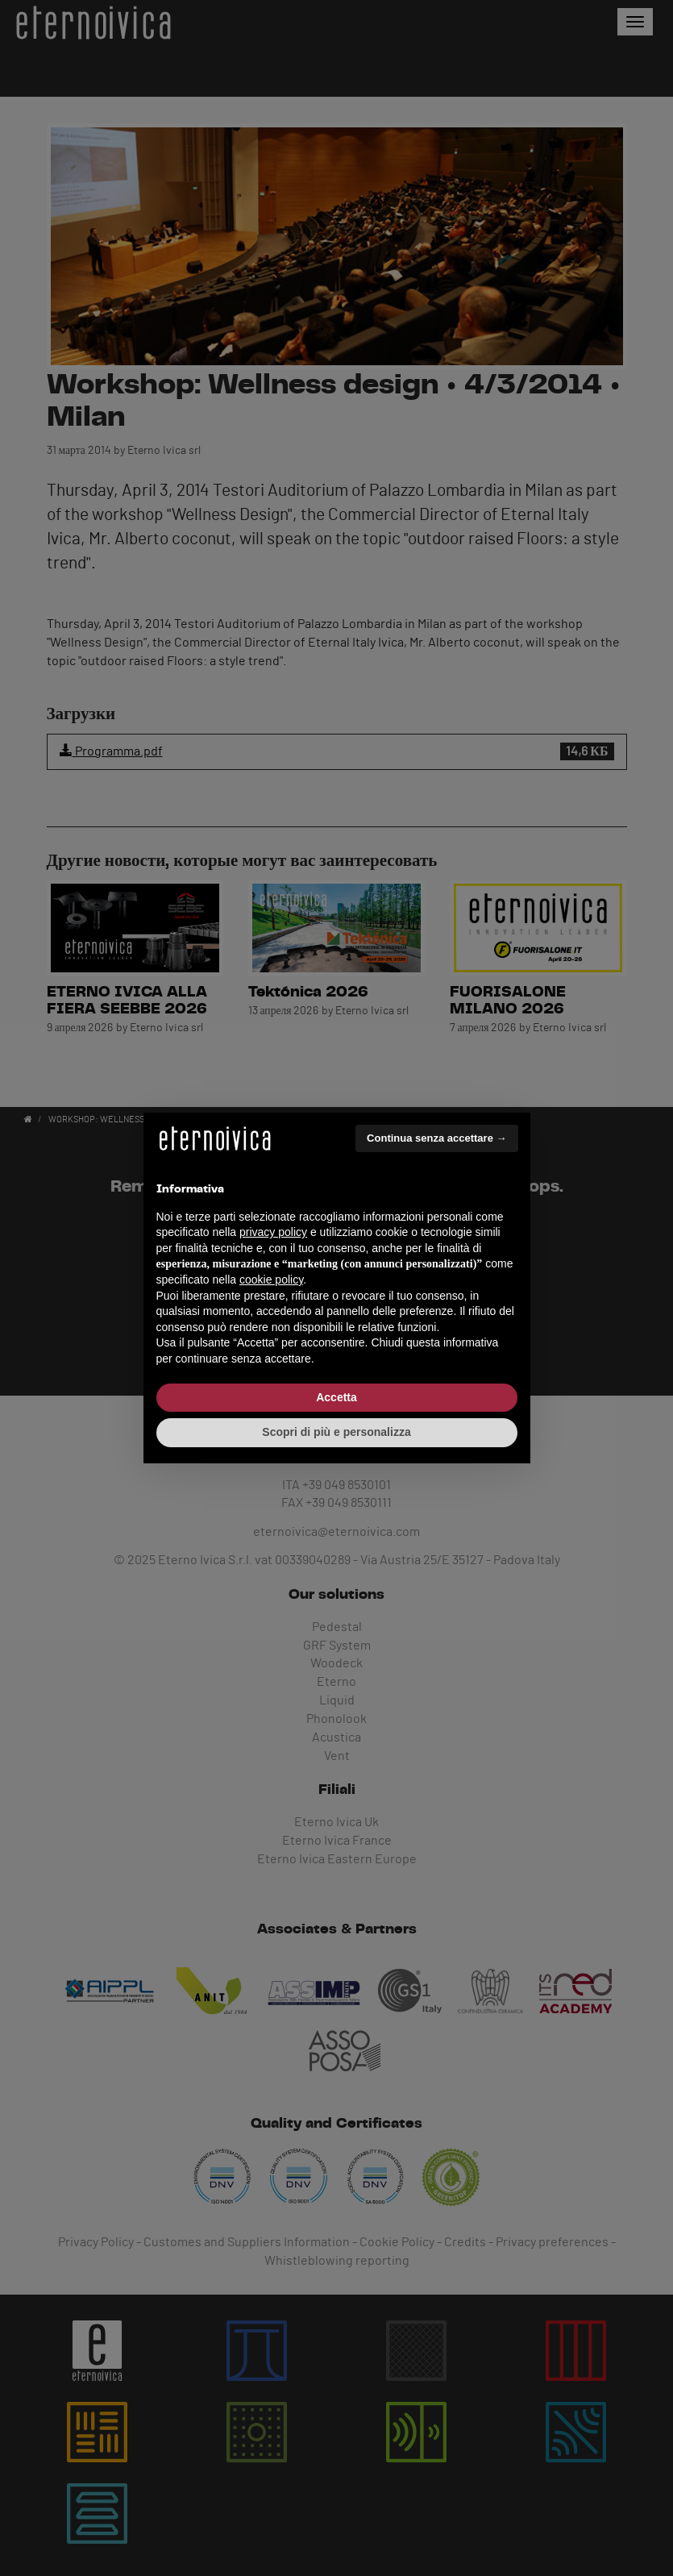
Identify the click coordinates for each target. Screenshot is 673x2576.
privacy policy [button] (273, 1232)
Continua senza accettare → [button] (436, 1138)
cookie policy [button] (271, 1279)
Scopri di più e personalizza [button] (336, 1431)
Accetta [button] (336, 1397)
